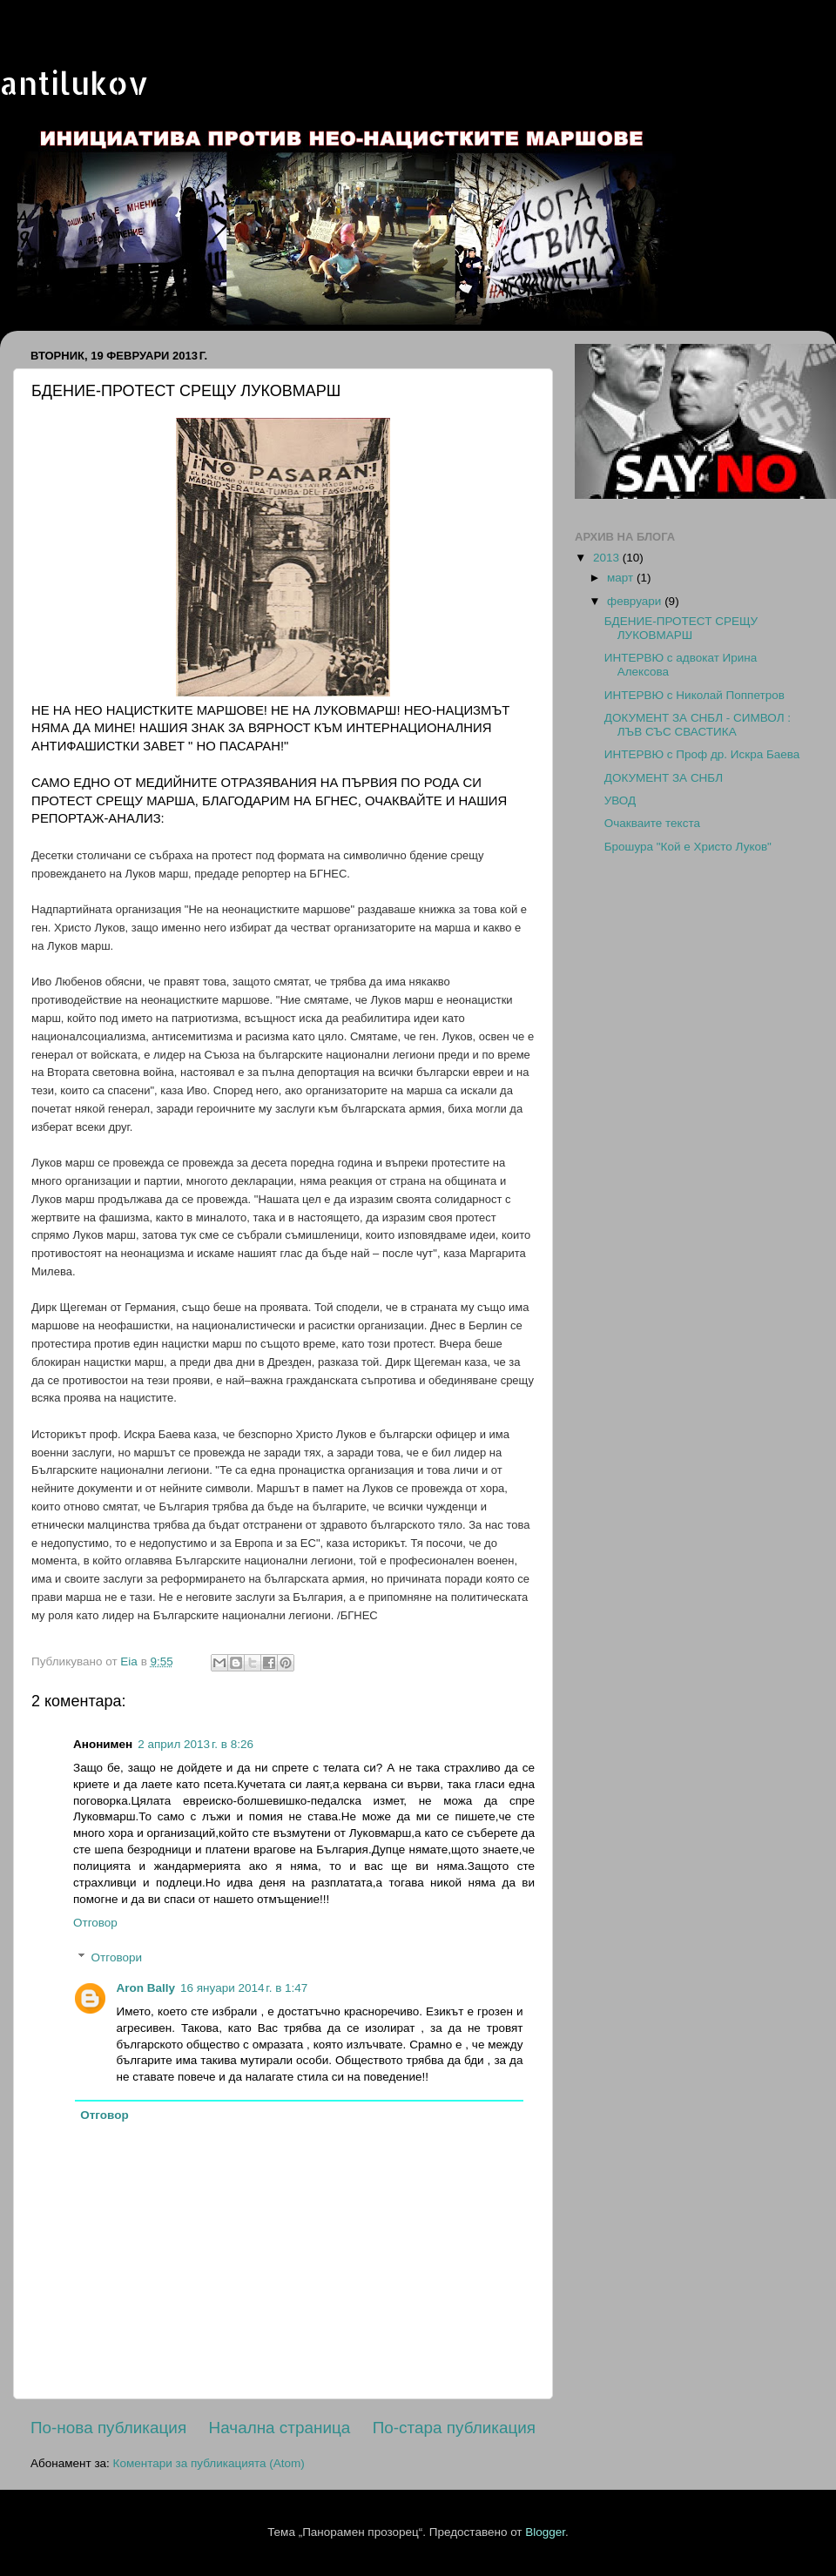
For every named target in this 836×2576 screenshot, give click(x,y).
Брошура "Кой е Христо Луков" (688, 846)
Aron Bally (146, 1987)
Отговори (116, 1957)
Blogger (545, 2532)
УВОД (620, 800)
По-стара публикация (454, 2427)
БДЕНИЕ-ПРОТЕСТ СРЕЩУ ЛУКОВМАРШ (681, 628)
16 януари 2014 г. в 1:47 (243, 1987)
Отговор (95, 1922)
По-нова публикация (108, 2427)
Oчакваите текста (652, 823)
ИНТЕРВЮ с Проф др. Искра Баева (702, 754)
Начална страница (280, 2427)
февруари (635, 601)
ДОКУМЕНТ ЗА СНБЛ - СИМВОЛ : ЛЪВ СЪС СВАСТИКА (697, 724)
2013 (608, 557)
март (622, 577)
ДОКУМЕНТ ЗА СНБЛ (663, 777)
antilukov (74, 83)
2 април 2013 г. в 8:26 (195, 1744)
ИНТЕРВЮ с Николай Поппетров (694, 695)
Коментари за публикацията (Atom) (209, 2463)
